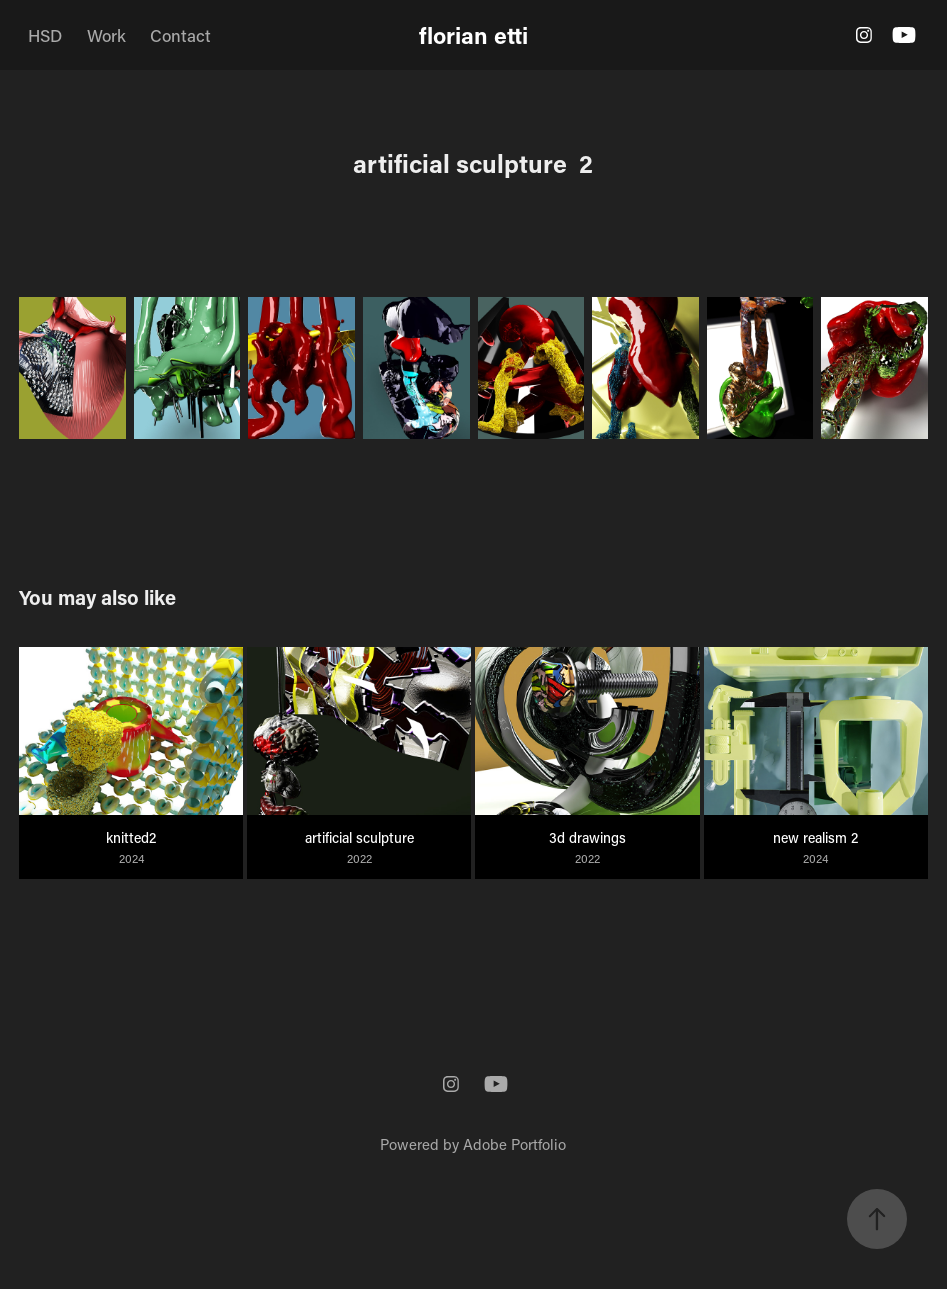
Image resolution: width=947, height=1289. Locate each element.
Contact (180, 35)
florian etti (473, 35)
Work (106, 35)
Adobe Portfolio (514, 1144)
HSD (45, 35)
